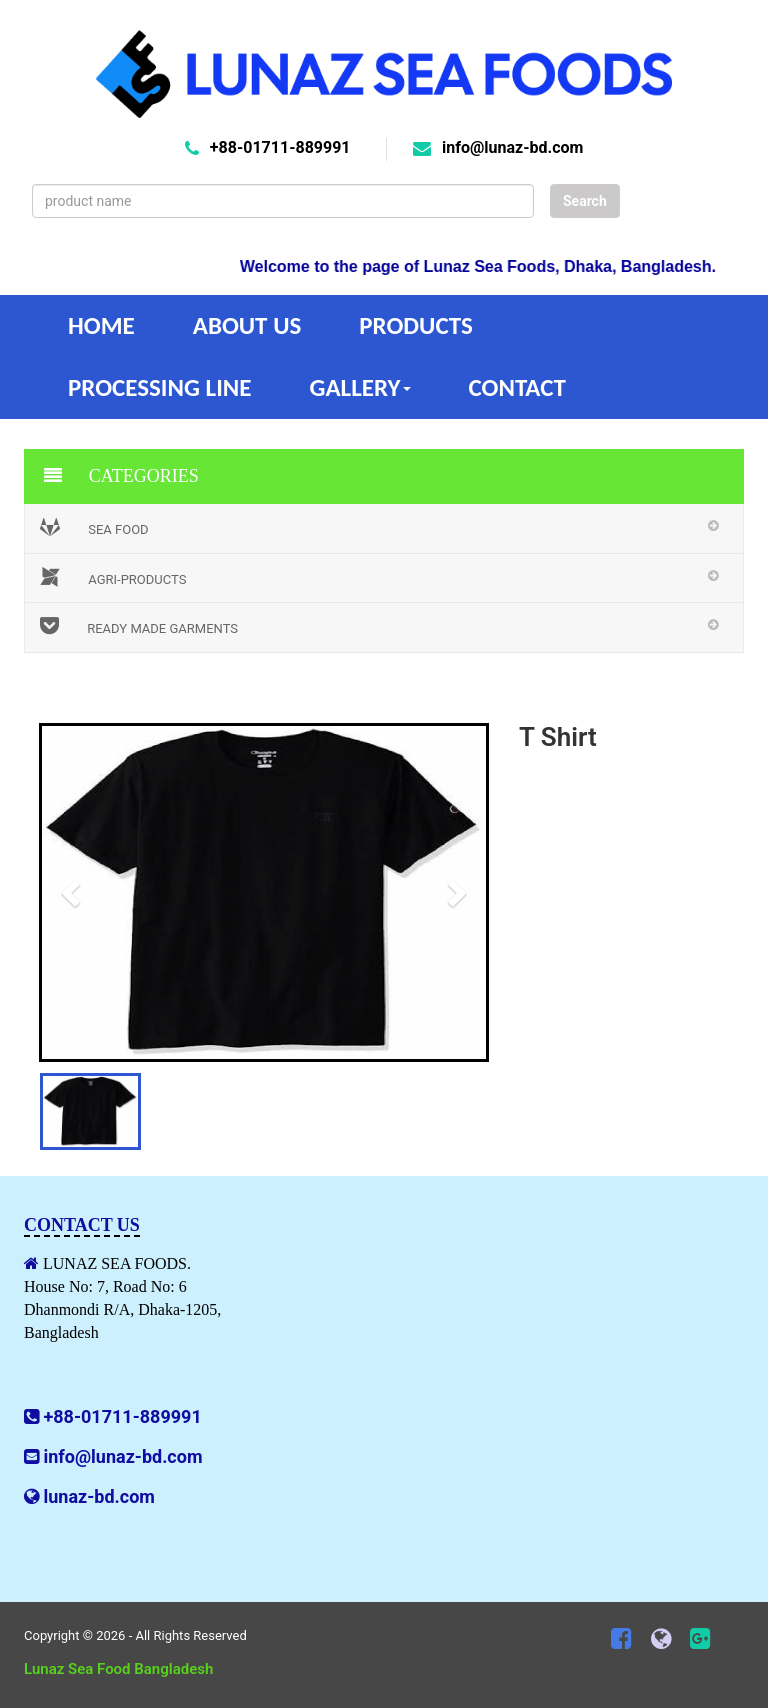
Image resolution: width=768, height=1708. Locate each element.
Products (416, 325)
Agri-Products (113, 577)
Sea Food (94, 527)
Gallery (359, 387)
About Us (247, 325)
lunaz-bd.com (98, 1496)
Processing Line (159, 387)
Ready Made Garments (139, 626)
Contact (517, 387)
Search (585, 201)
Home (101, 325)
